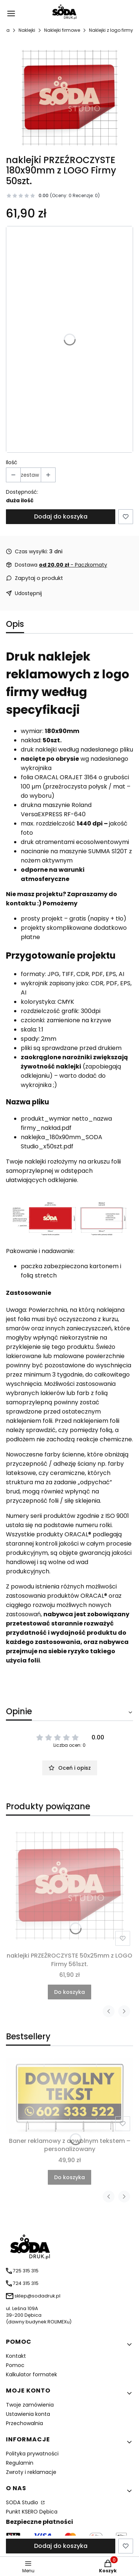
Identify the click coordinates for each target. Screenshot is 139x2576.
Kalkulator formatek (31, 2374)
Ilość (11, 462)
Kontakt (16, 2356)
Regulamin (19, 2463)
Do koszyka (69, 1992)
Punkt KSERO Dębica (31, 2511)
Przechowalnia (24, 2423)
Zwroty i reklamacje (31, 2472)
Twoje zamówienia (30, 2404)
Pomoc (15, 2365)
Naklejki (27, 30)
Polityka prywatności (32, 2453)
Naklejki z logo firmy (111, 30)
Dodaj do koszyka (60, 516)
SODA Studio (23, 2502)
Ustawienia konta (28, 2414)
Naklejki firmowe (62, 30)
